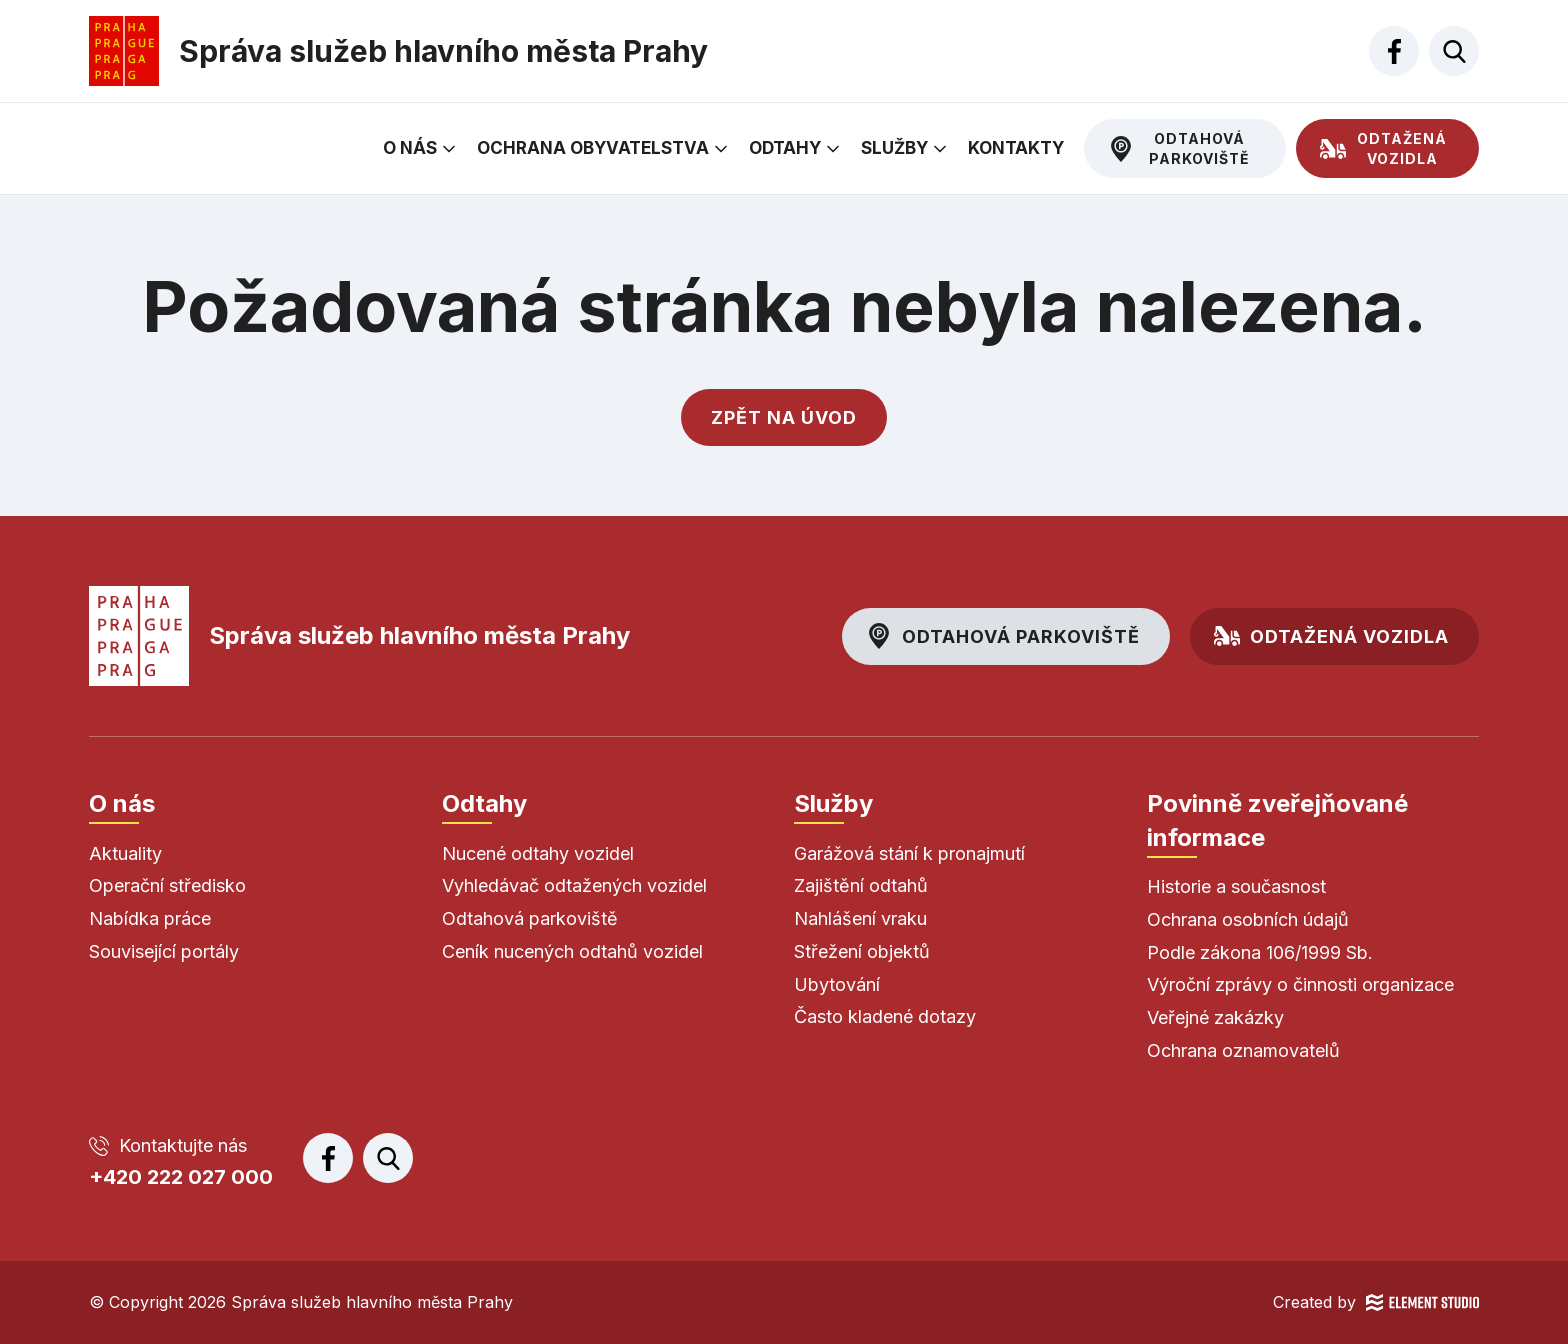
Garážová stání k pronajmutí (909, 853)
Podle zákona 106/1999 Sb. (1260, 952)
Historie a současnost (1236, 886)
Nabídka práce (150, 918)
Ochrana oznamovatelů (1243, 1050)
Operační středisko (167, 885)
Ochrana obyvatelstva (593, 148)
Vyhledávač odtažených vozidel (574, 885)
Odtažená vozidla (1402, 148)
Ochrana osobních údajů (1248, 919)
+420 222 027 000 (181, 1177)
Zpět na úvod (784, 417)
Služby (894, 148)
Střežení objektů (862, 951)
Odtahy (785, 148)
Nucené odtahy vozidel (538, 853)
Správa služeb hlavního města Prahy (359, 636)
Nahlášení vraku (860, 918)
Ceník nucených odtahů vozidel (572, 951)
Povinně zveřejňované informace (1277, 820)
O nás (410, 148)
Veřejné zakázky (1215, 1017)
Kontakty (1016, 148)
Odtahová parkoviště (1199, 148)
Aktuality (125, 853)
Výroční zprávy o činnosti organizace (1300, 984)
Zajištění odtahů (861, 885)
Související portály (164, 951)
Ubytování (837, 984)
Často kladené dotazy (885, 1016)
